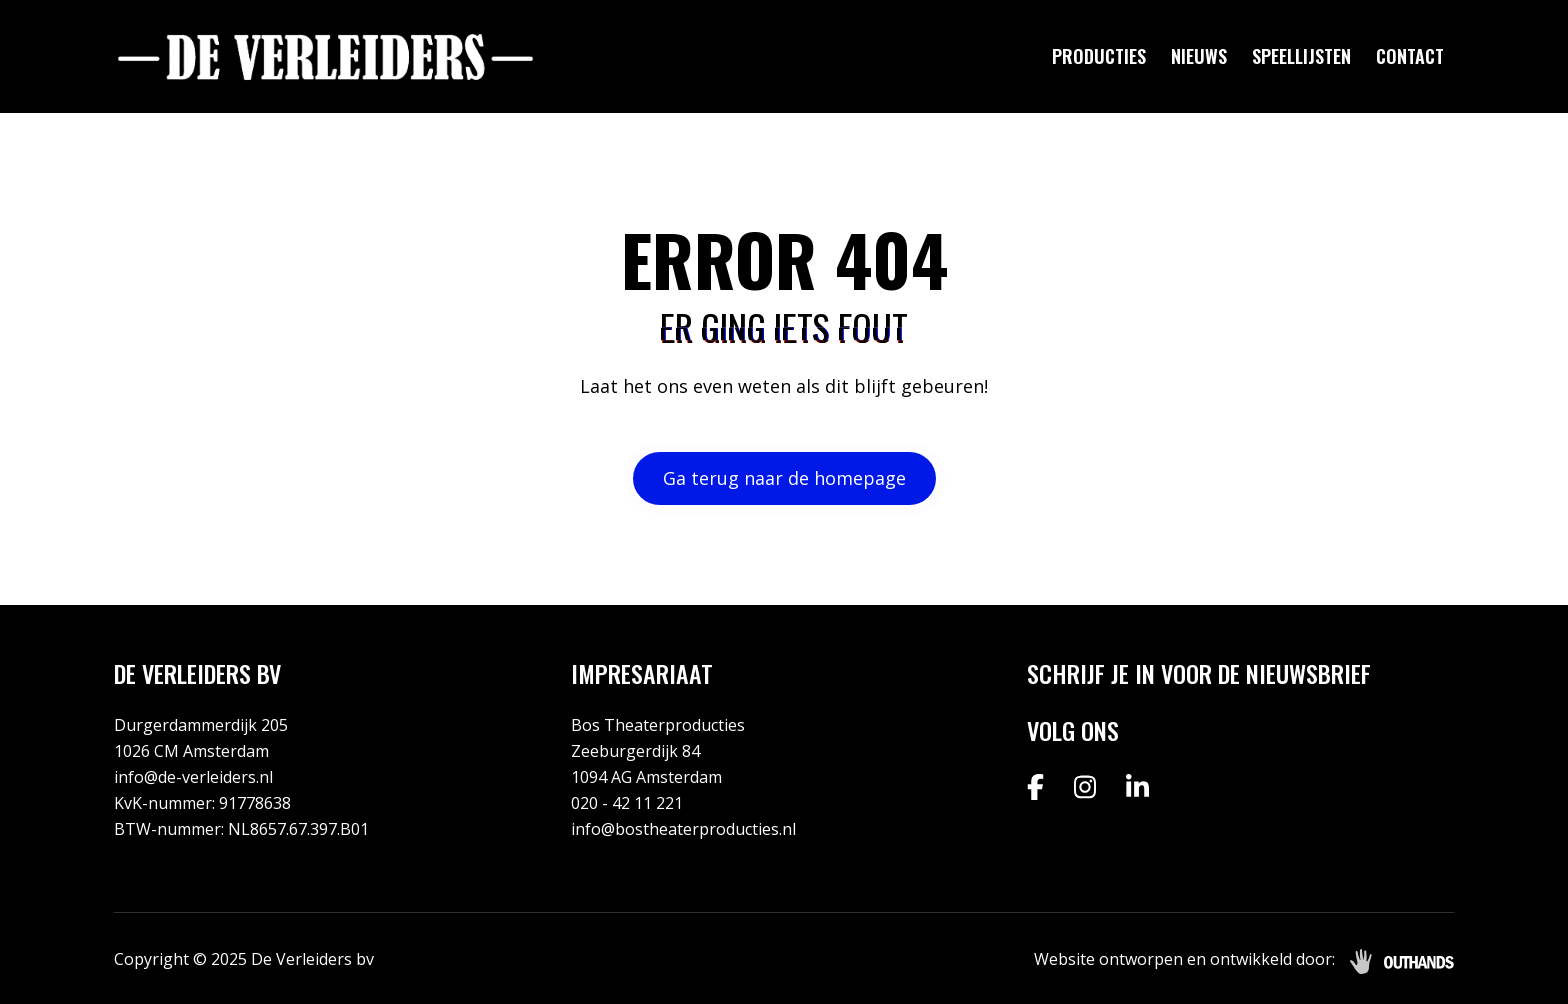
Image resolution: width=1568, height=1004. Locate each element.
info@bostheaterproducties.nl (683, 829)
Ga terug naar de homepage (784, 478)
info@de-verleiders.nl (193, 777)
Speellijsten (1301, 56)
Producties (1099, 56)
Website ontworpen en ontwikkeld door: (1184, 959)
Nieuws (1199, 56)
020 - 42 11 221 (627, 803)
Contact (1410, 56)
